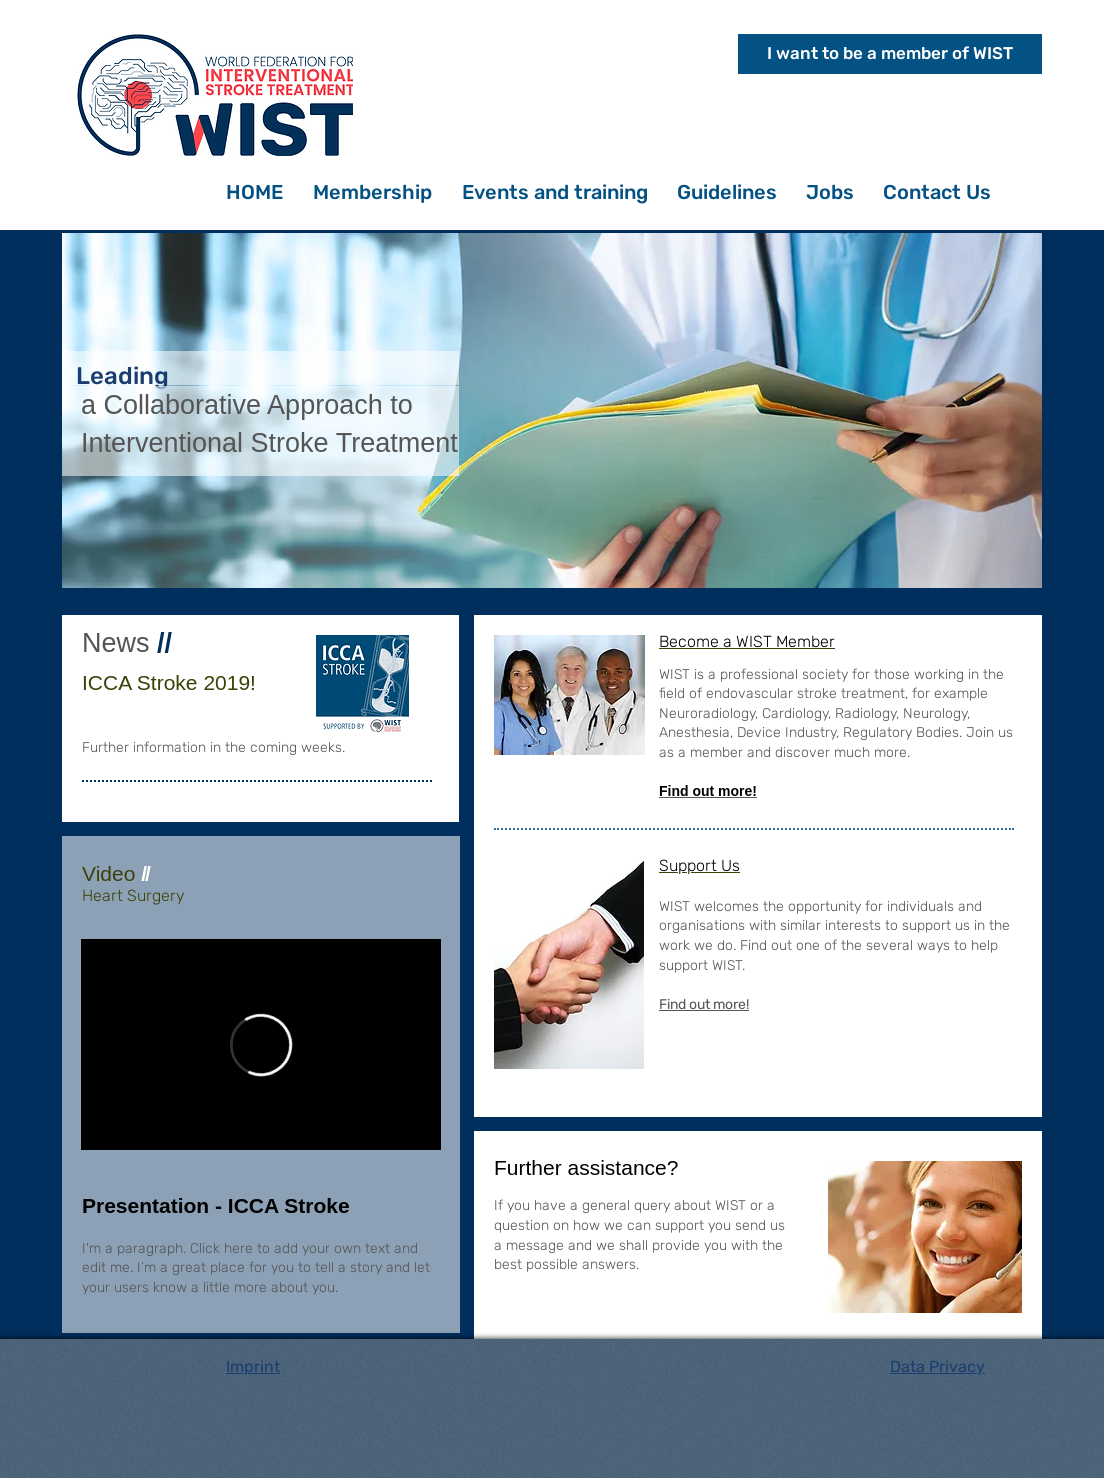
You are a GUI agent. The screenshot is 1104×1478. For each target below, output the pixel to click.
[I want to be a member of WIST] (890, 54)
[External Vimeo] (261, 1044)
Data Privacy (937, 1366)
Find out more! (704, 1004)
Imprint (253, 1366)
